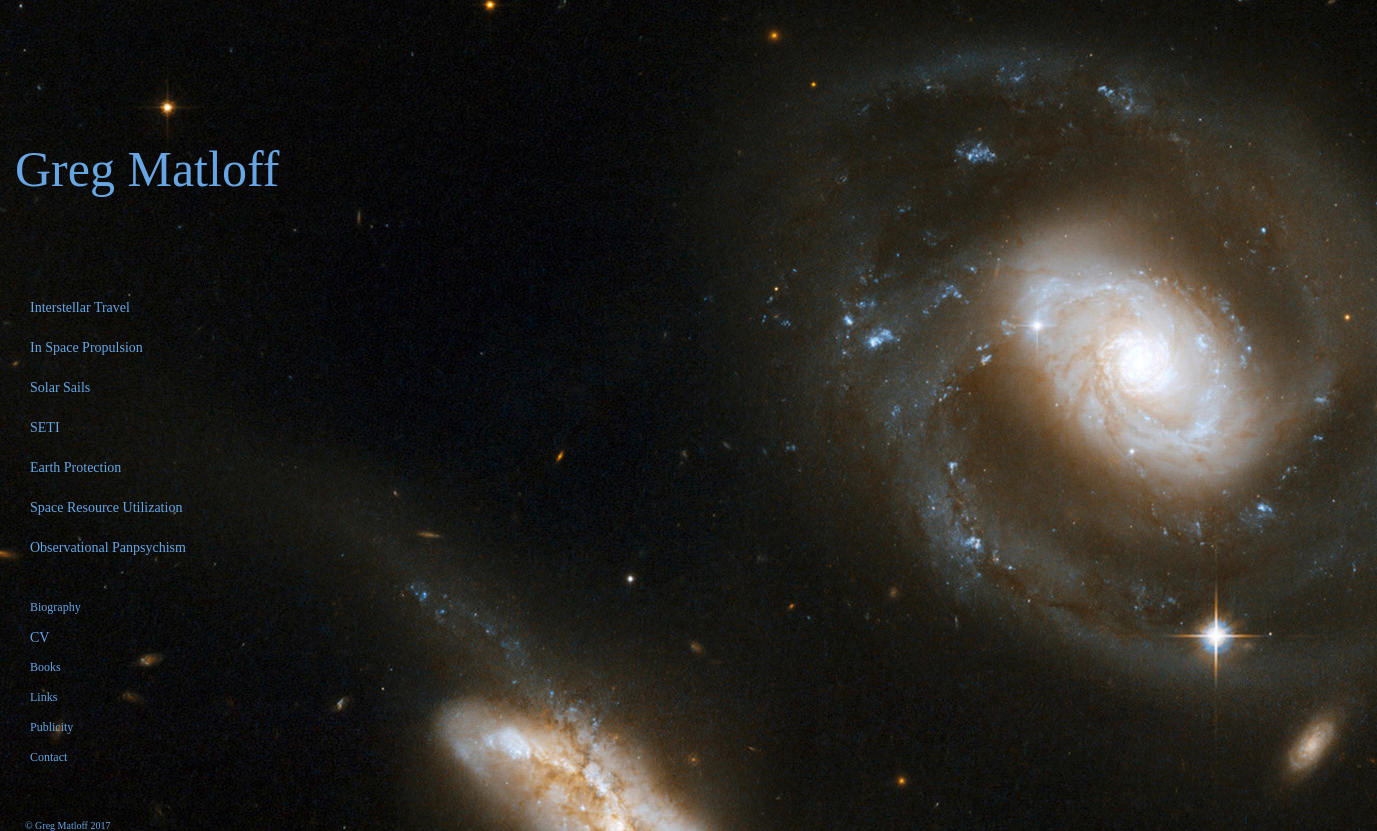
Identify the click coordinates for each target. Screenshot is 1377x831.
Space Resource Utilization (106, 507)
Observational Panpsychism (108, 547)
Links (43, 697)
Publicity (51, 727)
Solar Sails (60, 387)
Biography (55, 607)
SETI (45, 427)
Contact (48, 757)
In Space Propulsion (86, 347)
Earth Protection (75, 467)
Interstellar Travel (80, 307)
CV (39, 637)
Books (45, 667)
